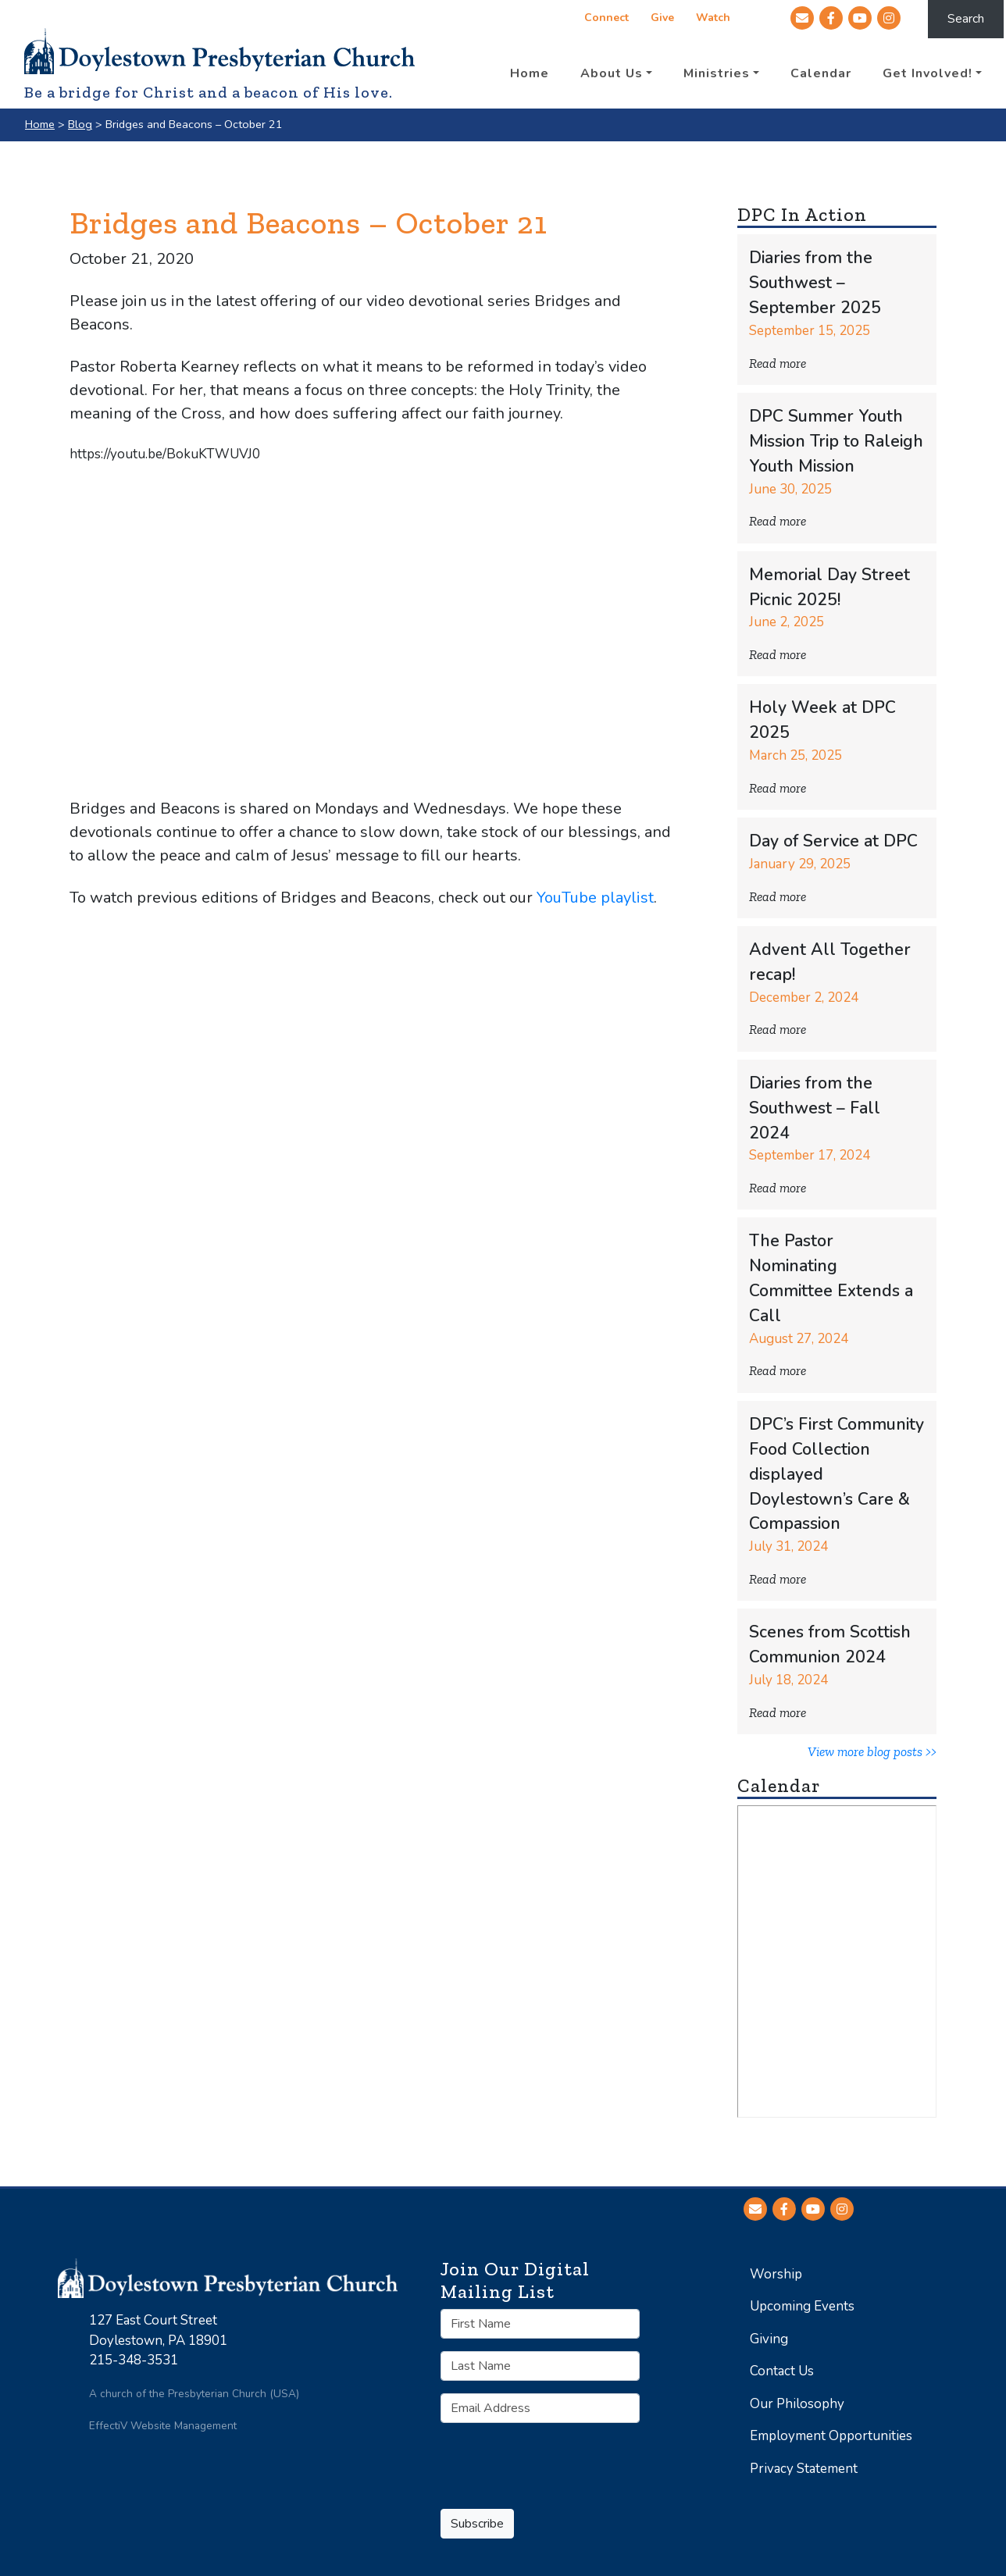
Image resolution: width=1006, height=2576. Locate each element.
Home (40, 124)
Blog (80, 124)
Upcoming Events (802, 2306)
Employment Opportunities (831, 2436)
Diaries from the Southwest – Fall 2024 (814, 1108)
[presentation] (559, 2465)
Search (965, 18)
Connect (605, 19)
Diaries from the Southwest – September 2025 (815, 283)
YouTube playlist (595, 897)
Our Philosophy (797, 2404)
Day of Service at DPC (833, 841)
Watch (712, 19)
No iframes (836, 1961)
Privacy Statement (804, 2469)
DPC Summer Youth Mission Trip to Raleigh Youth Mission (836, 441)
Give (661, 19)
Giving (769, 2339)
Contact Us (782, 2371)
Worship (776, 2274)
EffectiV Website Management (163, 2425)
